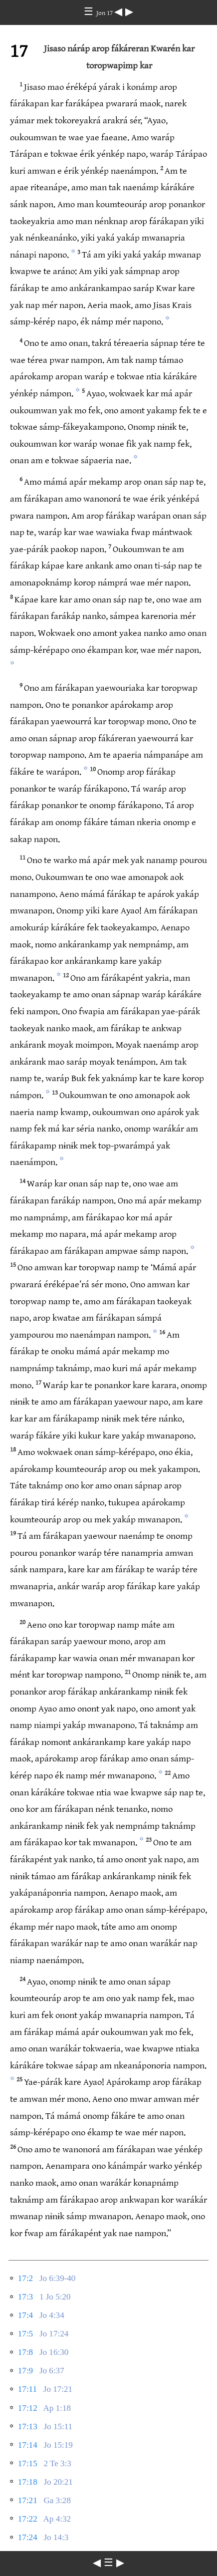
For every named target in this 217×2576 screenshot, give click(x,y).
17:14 (27, 2445)
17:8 (25, 2352)
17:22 (27, 2519)
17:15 (27, 2463)
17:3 (25, 2296)
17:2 (25, 2278)
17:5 (25, 2333)
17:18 (27, 2482)
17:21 (27, 2500)
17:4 (25, 2315)
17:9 (25, 2370)
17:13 (27, 2426)
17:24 (27, 2537)
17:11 (27, 2389)
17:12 (27, 2408)
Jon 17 (105, 13)
